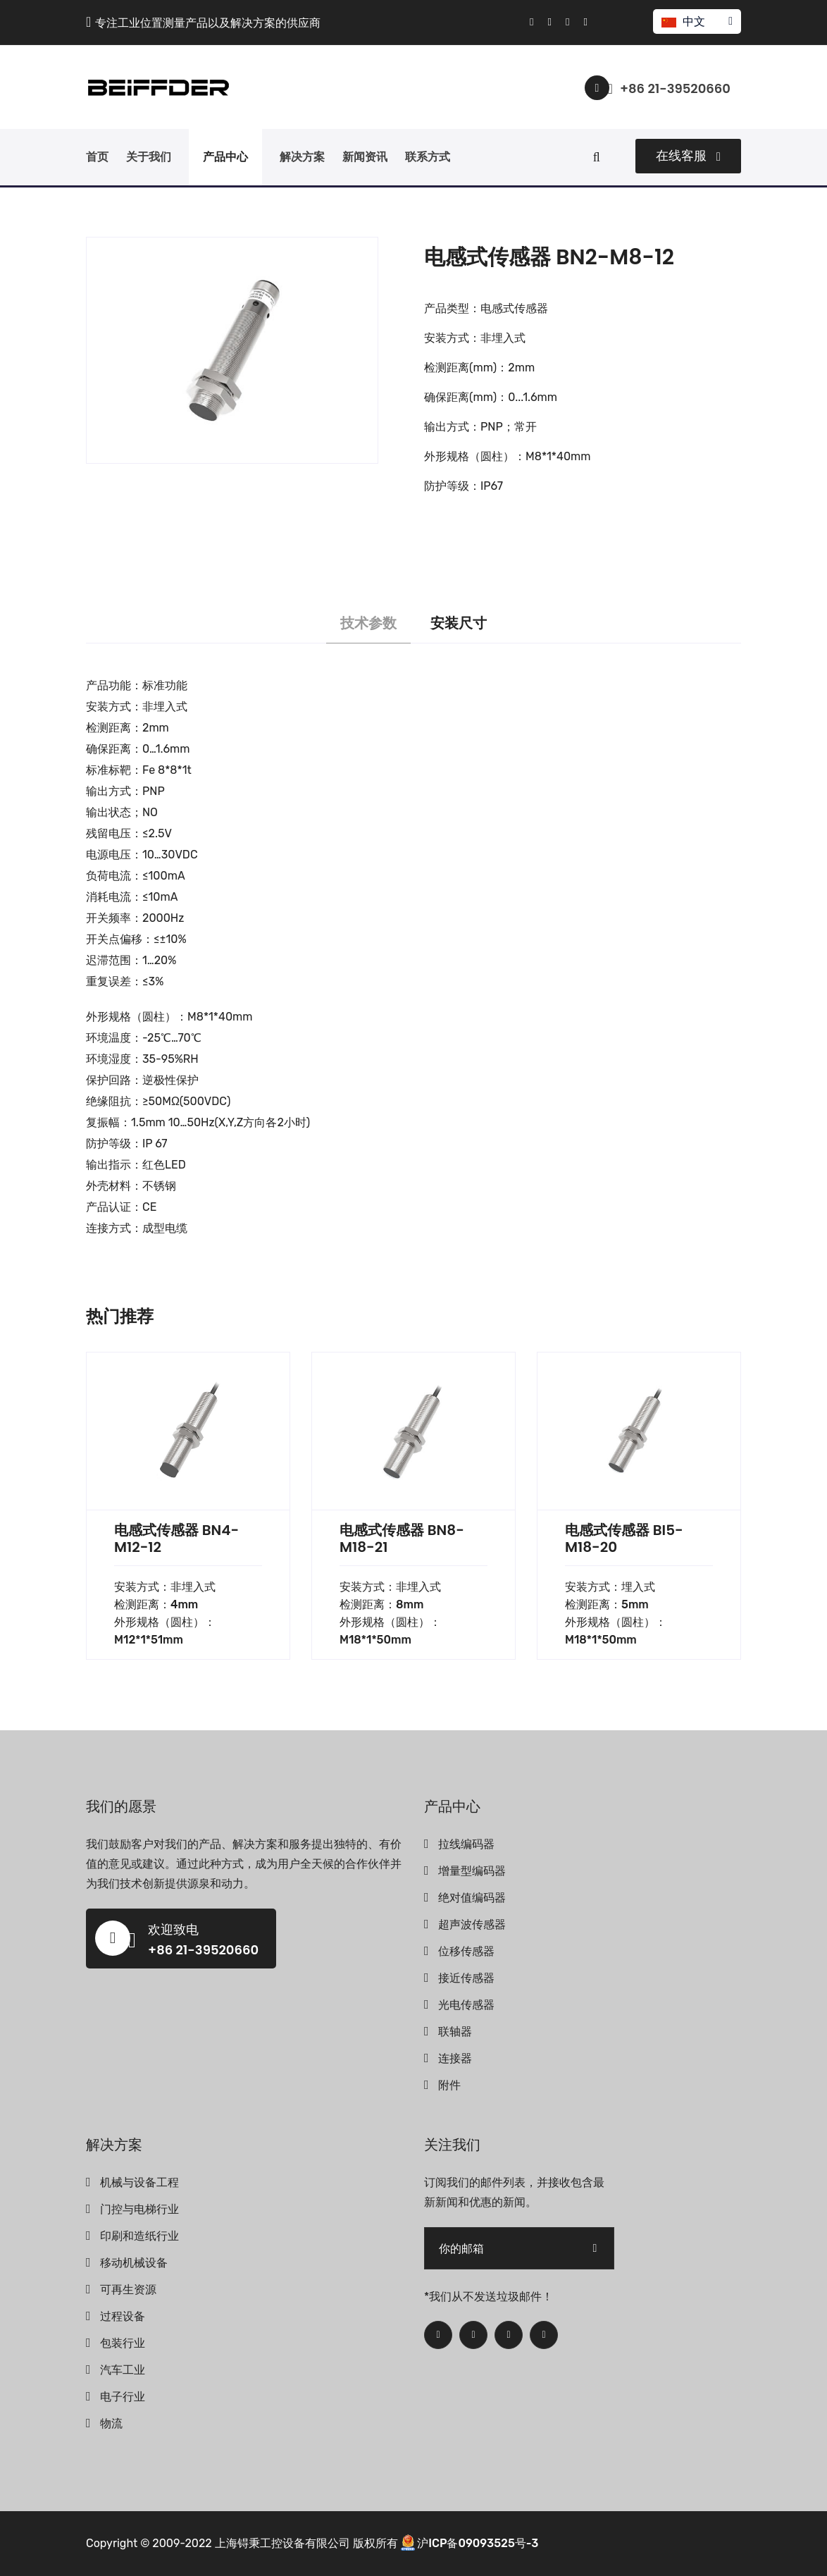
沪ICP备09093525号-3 (477, 2543)
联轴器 (455, 2031)
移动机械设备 (134, 2262)
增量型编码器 (472, 1871)
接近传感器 (466, 1978)
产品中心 (225, 157)
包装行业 (122, 2343)
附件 (449, 2085)
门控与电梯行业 (139, 2209)
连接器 (455, 2058)
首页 (97, 157)
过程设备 (122, 2316)
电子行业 (122, 2396)
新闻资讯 (364, 157)
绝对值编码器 (472, 1897)
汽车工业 (122, 2370)
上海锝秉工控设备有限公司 (282, 2543)
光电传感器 (466, 2004)
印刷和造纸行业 (139, 2236)
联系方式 (427, 157)
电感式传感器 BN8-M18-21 (402, 1538)
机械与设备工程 (139, 2182)
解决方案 (302, 157)
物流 (111, 2423)
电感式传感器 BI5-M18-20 (624, 1538)
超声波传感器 (472, 1924)
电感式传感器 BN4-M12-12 (176, 1538)
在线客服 (688, 156)
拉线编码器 (466, 1844)
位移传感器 (466, 1951)
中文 (696, 21)
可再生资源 (128, 2289)
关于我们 (148, 157)
